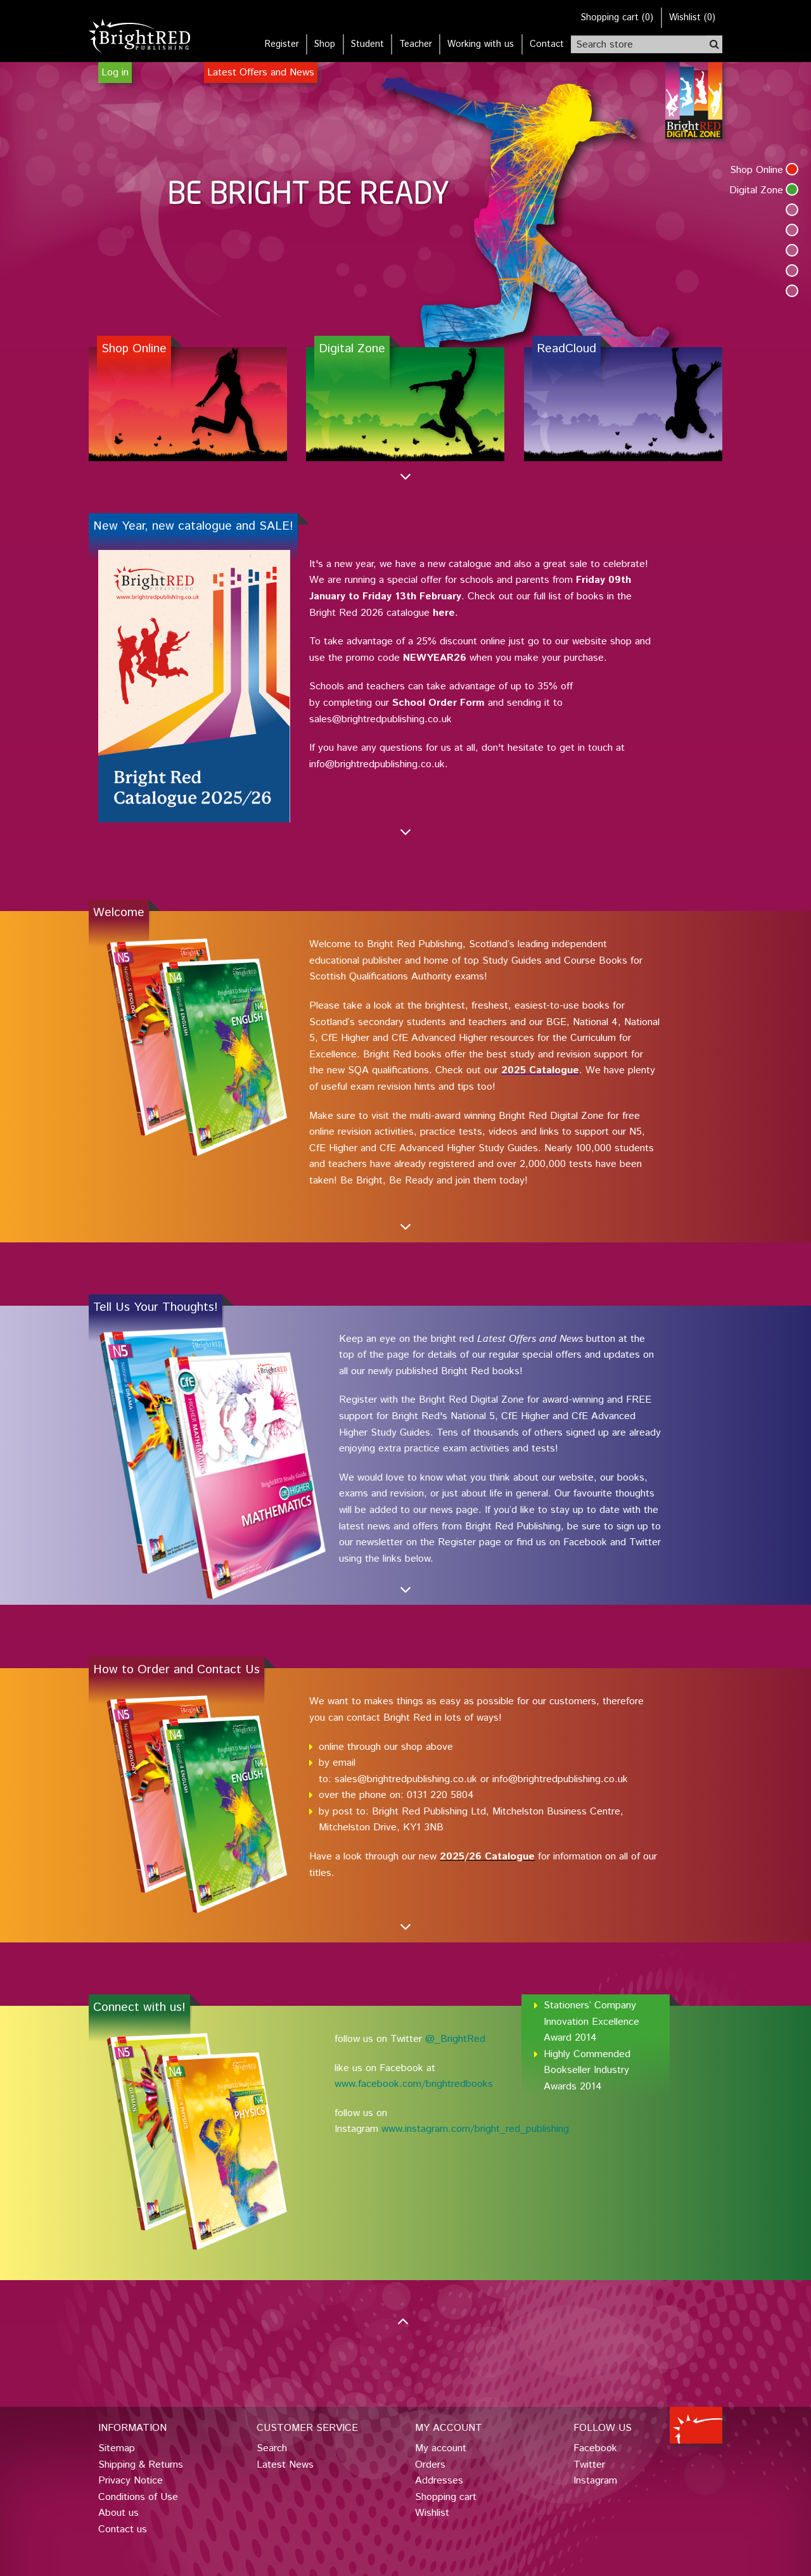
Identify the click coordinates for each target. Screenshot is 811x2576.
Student (367, 44)
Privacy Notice (130, 2480)
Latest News (285, 2465)
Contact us (122, 2529)
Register (282, 44)
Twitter (589, 2465)
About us (118, 2513)
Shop (324, 44)
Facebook (595, 2448)
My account (440, 2448)
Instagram (595, 2480)
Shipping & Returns (140, 2465)
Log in (115, 72)
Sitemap (116, 2448)
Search (272, 2448)
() (617, 17)
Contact (547, 44)
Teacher (415, 44)
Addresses (439, 2480)
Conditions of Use (138, 2497)
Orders (430, 2465)
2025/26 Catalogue (487, 1856)
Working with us (480, 44)
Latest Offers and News (260, 72)
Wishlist (432, 2513)
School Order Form (438, 703)
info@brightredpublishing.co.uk (560, 1779)
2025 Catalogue (540, 1070)
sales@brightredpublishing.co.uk (406, 1779)
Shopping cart (445, 2497)
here (444, 613)
